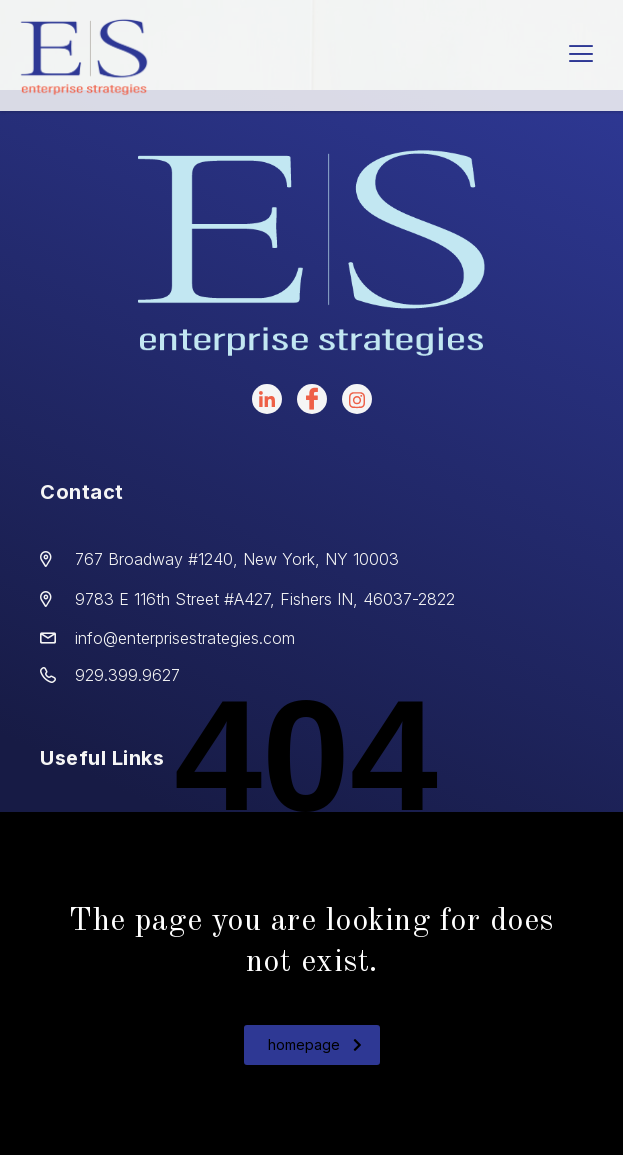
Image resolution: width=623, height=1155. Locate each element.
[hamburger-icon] (580, 55)
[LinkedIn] (267, 399)
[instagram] (357, 399)
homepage (315, 1044)
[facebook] (312, 399)
